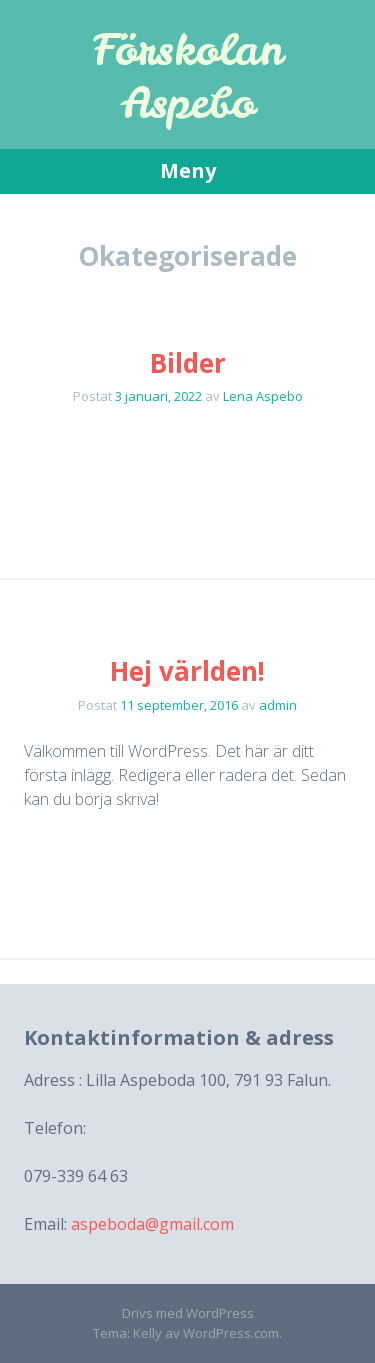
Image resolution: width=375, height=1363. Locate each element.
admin (278, 705)
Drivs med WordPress (188, 1313)
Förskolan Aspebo (188, 76)
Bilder (188, 363)
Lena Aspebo (263, 396)
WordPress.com (231, 1333)
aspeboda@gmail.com (152, 1224)
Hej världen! (187, 671)
